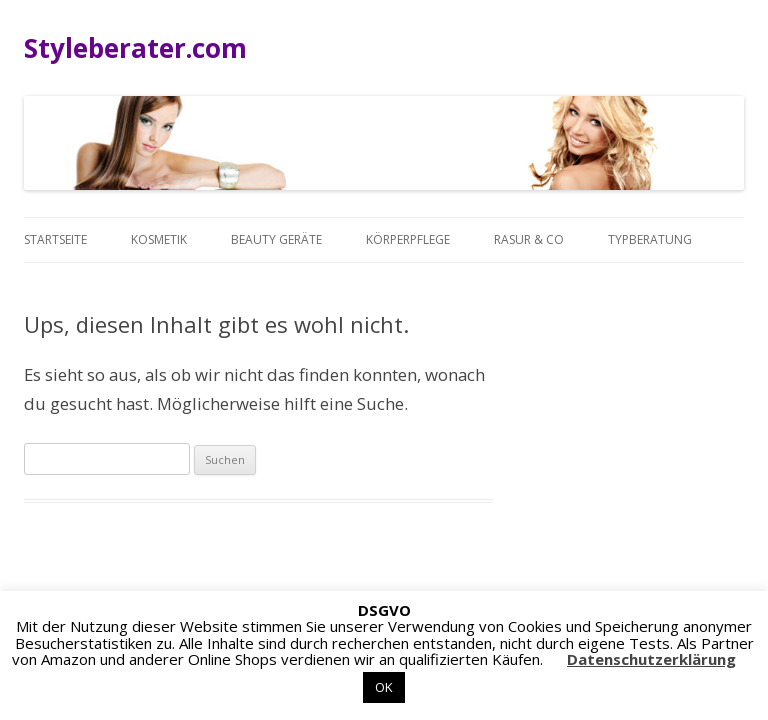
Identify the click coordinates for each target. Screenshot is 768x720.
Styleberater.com (135, 48)
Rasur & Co (529, 239)
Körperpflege (408, 239)
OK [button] (384, 687)
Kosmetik (159, 239)
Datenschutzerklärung (651, 659)
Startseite (55, 239)
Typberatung (650, 239)
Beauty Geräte (276, 239)
